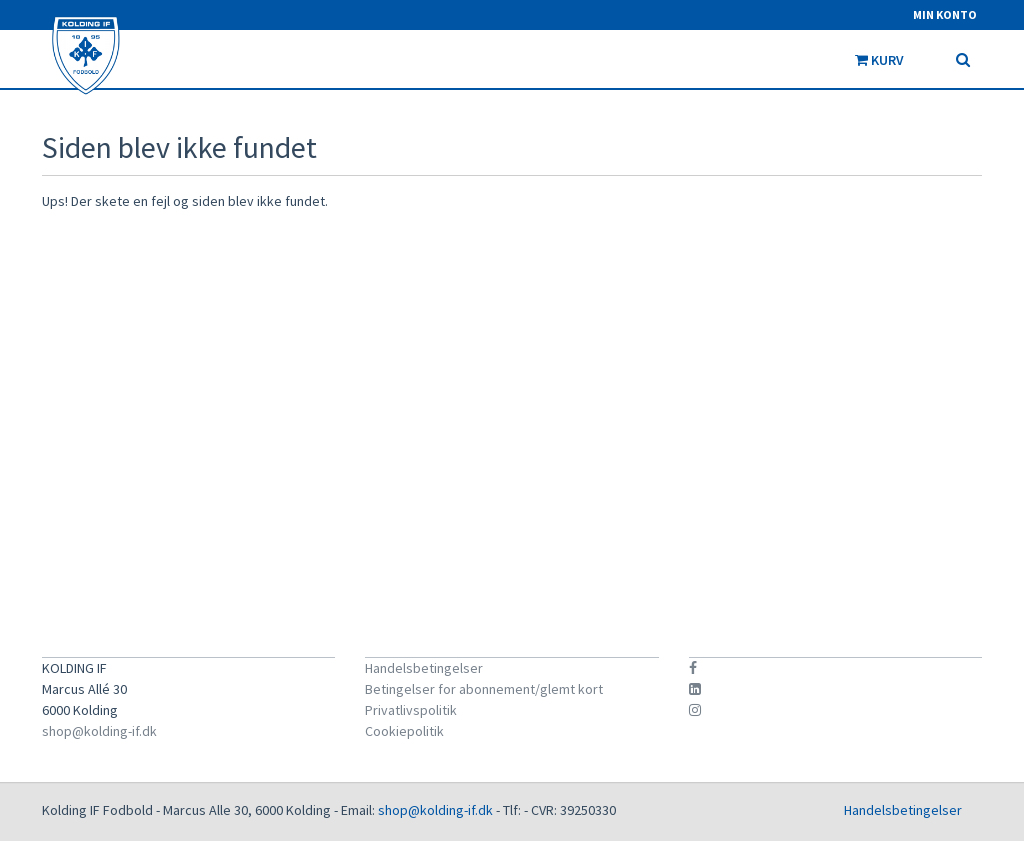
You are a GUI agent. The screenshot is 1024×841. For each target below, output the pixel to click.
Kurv (889, 60)
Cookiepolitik (404, 731)
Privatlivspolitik (411, 710)
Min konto (945, 14)
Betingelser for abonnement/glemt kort (484, 689)
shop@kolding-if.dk (99, 731)
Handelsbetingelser (424, 668)
